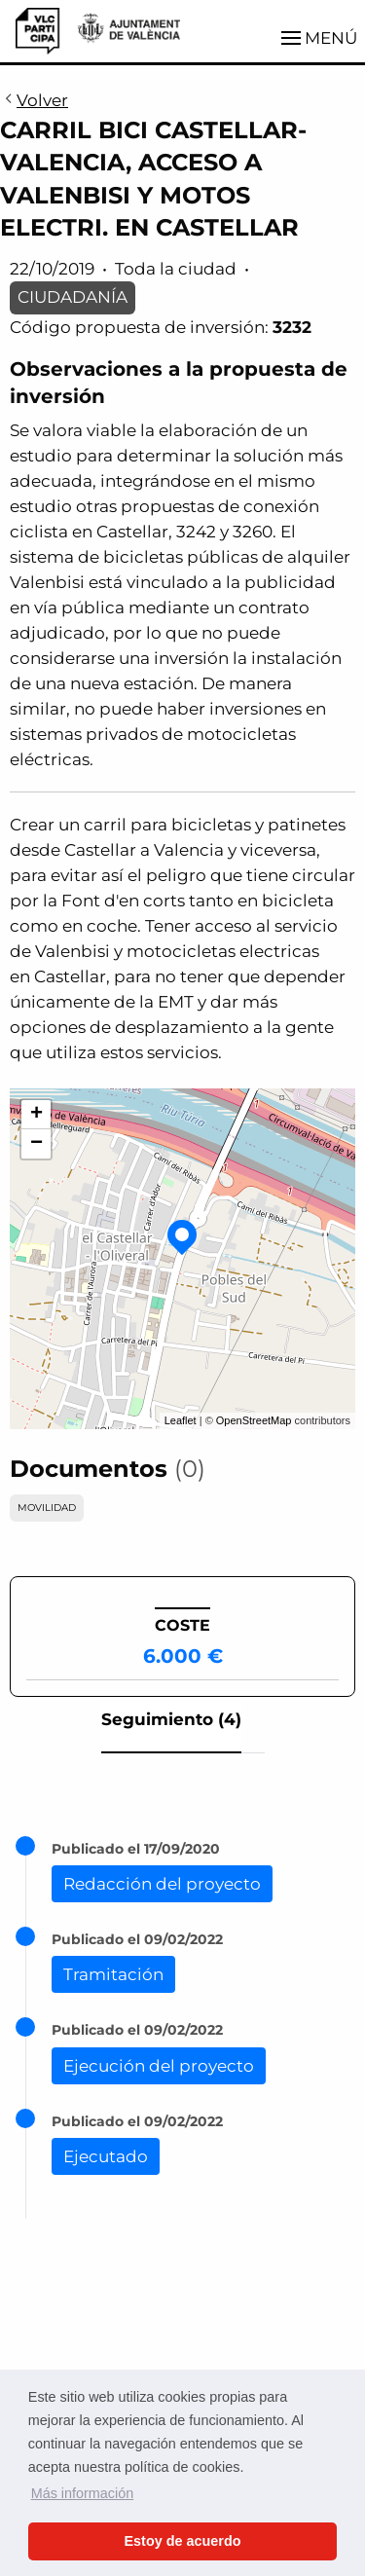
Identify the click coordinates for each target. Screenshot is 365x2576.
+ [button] (36, 1114)
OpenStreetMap (254, 1420)
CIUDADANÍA (73, 297)
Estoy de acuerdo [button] (183, 2541)
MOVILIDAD (47, 1507)
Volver (34, 101)
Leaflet (180, 1420)
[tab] (171, 1725)
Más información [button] (82, 2493)
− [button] (36, 1144)
